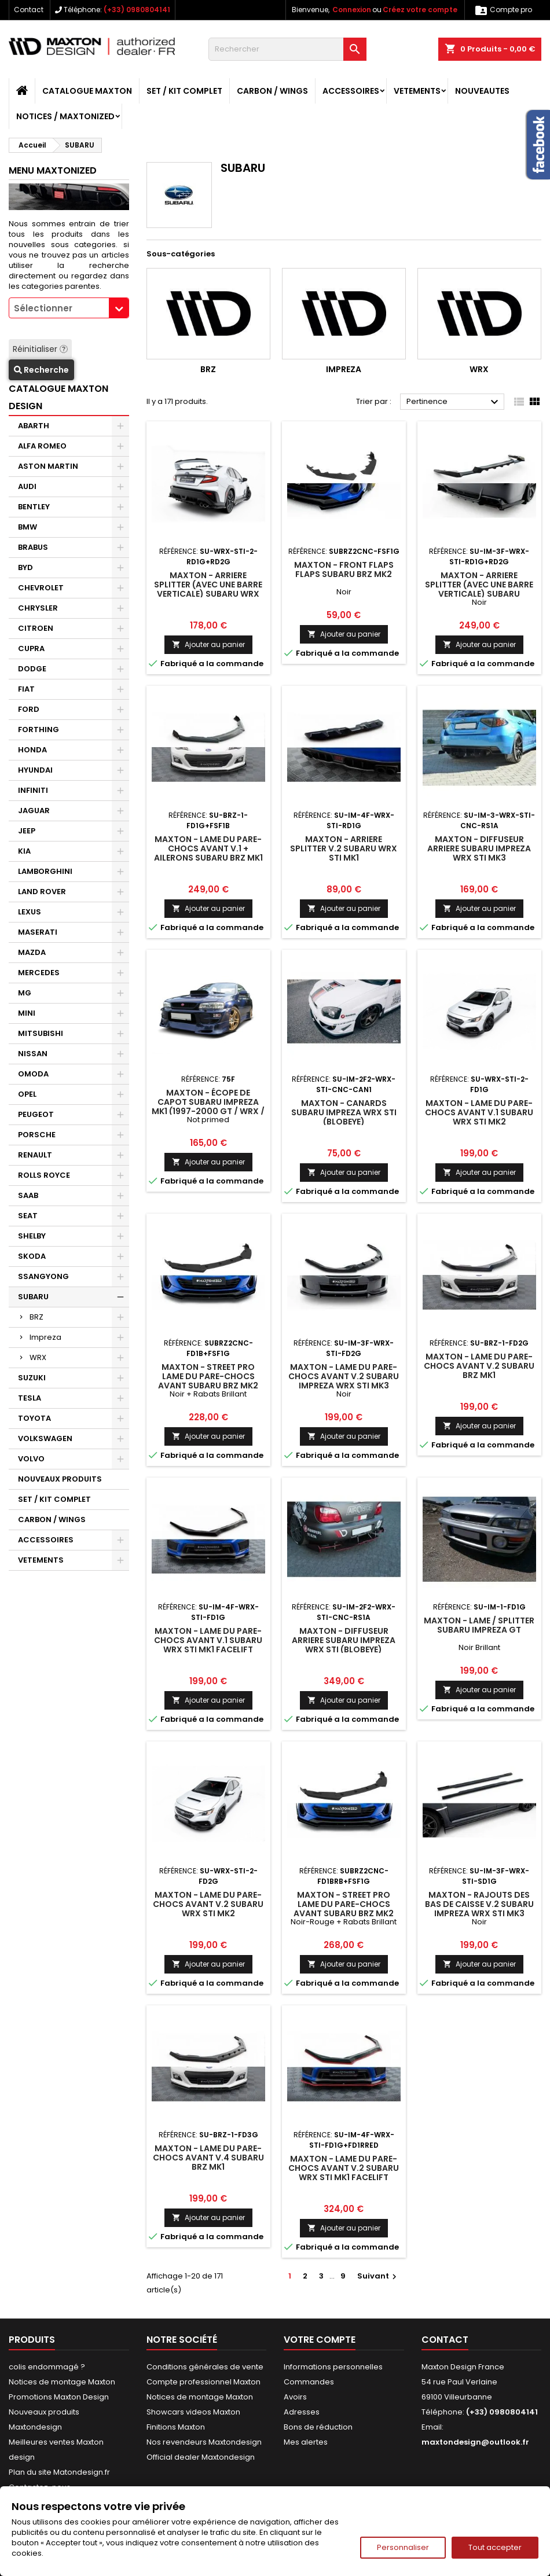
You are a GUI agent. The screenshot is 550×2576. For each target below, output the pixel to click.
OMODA (33, 1073)
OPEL (27, 1094)
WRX (38, 1357)
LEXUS (29, 911)
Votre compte (319, 2339)
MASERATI (37, 932)
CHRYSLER (38, 607)
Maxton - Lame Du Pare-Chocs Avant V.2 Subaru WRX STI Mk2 (208, 1904)
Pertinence (453, 402)
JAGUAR (34, 810)
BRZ (36, 1316)
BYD (25, 567)
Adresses (302, 2411)
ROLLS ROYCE (44, 1175)
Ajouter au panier (208, 644)
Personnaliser (403, 2547)
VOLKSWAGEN (45, 1438)
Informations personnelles (333, 2366)
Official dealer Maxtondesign (200, 2457)
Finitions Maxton (175, 2426)
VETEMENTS (417, 91)
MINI (26, 1013)
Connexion (351, 9)
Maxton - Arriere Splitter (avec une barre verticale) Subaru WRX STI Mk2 (208, 589)
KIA (24, 851)
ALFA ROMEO (42, 445)
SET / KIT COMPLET (184, 91)
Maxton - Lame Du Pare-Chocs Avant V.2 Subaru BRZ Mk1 (479, 1366)
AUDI (27, 486)
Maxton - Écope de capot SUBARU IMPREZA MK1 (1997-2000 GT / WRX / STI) (208, 1106)
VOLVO (31, 1458)
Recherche (41, 370)
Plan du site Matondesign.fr (59, 2472)
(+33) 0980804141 (137, 9)
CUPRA (31, 648)
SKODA (32, 1256)
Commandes (309, 2381)
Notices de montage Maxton (62, 2381)
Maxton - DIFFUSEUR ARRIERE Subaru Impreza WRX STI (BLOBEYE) (343, 1640)
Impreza (45, 1337)
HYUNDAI (35, 770)
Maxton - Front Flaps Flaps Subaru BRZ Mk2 (344, 569)
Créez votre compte (420, 9)
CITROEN (35, 628)
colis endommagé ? (47, 2366)
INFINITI (33, 790)
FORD (28, 709)
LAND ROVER (42, 891)
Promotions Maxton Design (59, 2396)
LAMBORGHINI (45, 871)
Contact (28, 9)
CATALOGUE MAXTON (87, 91)
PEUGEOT (36, 1114)
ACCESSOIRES (350, 91)
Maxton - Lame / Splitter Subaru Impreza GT (479, 1625)
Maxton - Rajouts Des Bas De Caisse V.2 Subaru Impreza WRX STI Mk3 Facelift (479, 1908)
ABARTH (33, 425)
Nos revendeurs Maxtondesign (204, 2442)
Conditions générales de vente (204, 2366)
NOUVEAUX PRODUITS (60, 1478)
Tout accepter (495, 2547)
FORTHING (38, 729)
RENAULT (35, 1154)
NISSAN (32, 1053)
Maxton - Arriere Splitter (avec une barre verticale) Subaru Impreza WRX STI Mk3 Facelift (479, 593)
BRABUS (33, 547)
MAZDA (32, 952)
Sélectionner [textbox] (43, 308)
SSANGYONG (43, 1276)
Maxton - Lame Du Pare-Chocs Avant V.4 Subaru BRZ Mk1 (208, 2158)
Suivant (378, 2275)
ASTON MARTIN (48, 466)
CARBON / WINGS (272, 91)
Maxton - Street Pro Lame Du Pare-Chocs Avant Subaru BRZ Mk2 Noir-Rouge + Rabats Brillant (344, 1913)
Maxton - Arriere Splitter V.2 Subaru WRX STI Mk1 (343, 848)
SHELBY (32, 1235)
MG (24, 992)
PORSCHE (37, 1134)
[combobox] (69, 307)
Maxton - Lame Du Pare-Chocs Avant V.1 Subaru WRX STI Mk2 (479, 1112)
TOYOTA (34, 1418)
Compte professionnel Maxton (203, 2381)
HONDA (32, 749)
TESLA (29, 1397)
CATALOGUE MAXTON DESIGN (58, 397)
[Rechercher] (287, 49)
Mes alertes (306, 2442)
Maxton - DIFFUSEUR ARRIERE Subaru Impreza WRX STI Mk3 (479, 848)
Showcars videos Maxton (193, 2411)
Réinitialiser (40, 349)
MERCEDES (39, 972)
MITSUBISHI (40, 1033)
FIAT (26, 688)
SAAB (28, 1195)
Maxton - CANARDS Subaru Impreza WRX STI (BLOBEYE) (344, 1112)
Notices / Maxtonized (65, 116)
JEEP (26, 830)
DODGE (32, 668)
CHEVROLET (41, 587)
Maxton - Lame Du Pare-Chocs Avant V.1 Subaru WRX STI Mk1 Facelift (208, 1640)
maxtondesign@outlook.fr (475, 2442)
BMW (27, 526)
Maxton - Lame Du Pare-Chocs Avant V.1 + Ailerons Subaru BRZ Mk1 (208, 848)
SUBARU (33, 1296)
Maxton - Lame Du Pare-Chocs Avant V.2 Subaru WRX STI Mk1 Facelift (343, 2168)
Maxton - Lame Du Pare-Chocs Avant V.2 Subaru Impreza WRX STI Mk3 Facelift (343, 1381)
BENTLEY (34, 506)
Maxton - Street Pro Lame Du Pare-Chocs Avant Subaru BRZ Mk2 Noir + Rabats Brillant (208, 1381)
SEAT (28, 1215)
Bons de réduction (318, 2426)
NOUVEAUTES (482, 91)
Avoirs (295, 2396)
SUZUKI (32, 1377)
